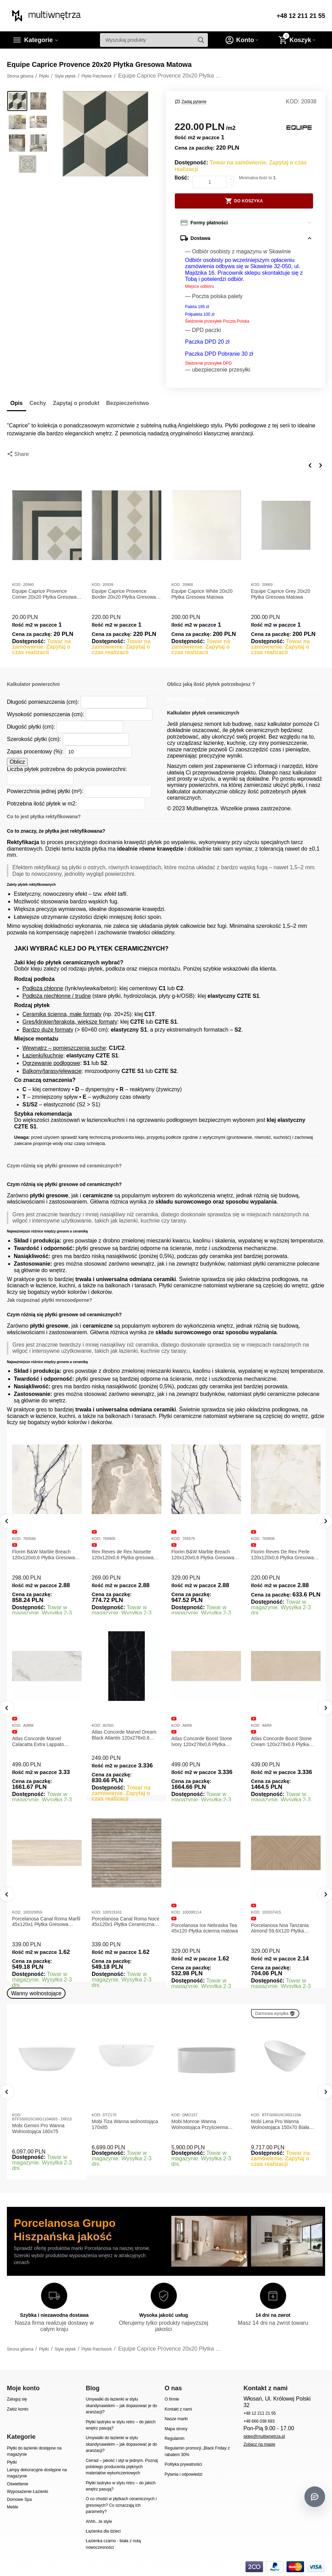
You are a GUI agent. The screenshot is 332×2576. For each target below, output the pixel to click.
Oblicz (17, 762)
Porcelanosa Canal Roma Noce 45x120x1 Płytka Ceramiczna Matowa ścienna (125, 1922)
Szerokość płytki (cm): (34, 739)
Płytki (12, 2462)
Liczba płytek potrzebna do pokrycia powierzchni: (67, 769)
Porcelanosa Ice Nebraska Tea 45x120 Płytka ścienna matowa (204, 1928)
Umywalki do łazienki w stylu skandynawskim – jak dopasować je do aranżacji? (121, 2405)
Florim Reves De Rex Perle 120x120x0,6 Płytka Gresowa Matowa (282, 1555)
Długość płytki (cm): (31, 727)
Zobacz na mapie (259, 2444)
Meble (12, 2507)
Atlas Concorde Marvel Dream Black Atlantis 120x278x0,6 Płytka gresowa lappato (124, 1735)
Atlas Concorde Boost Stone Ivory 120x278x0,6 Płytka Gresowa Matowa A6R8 (201, 1741)
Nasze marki (176, 2418)
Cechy (38, 403)
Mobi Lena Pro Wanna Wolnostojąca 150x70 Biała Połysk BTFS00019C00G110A (283, 2124)
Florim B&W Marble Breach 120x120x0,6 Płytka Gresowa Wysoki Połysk (202, 1555)
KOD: (292, 101)
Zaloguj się (17, 2399)
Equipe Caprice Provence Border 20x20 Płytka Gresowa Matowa (124, 594)
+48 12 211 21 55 (300, 15)
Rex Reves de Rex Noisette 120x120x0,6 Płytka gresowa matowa (122, 1555)
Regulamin (174, 2438)
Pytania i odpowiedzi (183, 2474)
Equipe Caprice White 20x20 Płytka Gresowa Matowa (202, 594)
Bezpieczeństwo (127, 403)
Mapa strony (175, 2428)
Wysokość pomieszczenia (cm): (45, 714)
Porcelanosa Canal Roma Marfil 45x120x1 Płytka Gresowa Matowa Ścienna (46, 1922)
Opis (16, 403)
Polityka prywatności (183, 2464)
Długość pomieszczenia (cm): (43, 702)
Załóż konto (17, 2409)
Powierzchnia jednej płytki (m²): (45, 791)
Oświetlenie (17, 2484)
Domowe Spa (19, 2499)
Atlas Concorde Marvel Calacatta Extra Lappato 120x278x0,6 (38, 1741)
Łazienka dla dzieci (103, 2531)
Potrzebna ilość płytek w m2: (42, 804)
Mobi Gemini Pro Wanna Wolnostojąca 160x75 (38, 2128)
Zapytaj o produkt (76, 403)
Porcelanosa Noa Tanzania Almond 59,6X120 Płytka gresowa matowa (280, 1928)
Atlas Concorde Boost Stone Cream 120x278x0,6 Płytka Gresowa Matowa (281, 1741)
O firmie (171, 2399)
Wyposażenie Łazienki (27, 2491)
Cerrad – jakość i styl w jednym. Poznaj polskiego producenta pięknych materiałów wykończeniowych (122, 2467)
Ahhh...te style (99, 2521)
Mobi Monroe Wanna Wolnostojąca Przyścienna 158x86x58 (199, 2124)
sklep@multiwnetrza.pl (264, 2436)
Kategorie (38, 40)
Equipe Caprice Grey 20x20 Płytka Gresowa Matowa (280, 594)
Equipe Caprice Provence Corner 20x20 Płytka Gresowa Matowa (44, 594)
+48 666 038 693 (259, 2421)
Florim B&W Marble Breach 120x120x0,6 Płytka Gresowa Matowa (43, 1555)
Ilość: (182, 178)
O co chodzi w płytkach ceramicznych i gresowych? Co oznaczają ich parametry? (121, 2505)
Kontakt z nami (178, 2409)
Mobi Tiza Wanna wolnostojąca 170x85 (125, 2124)
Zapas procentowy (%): (35, 751)
